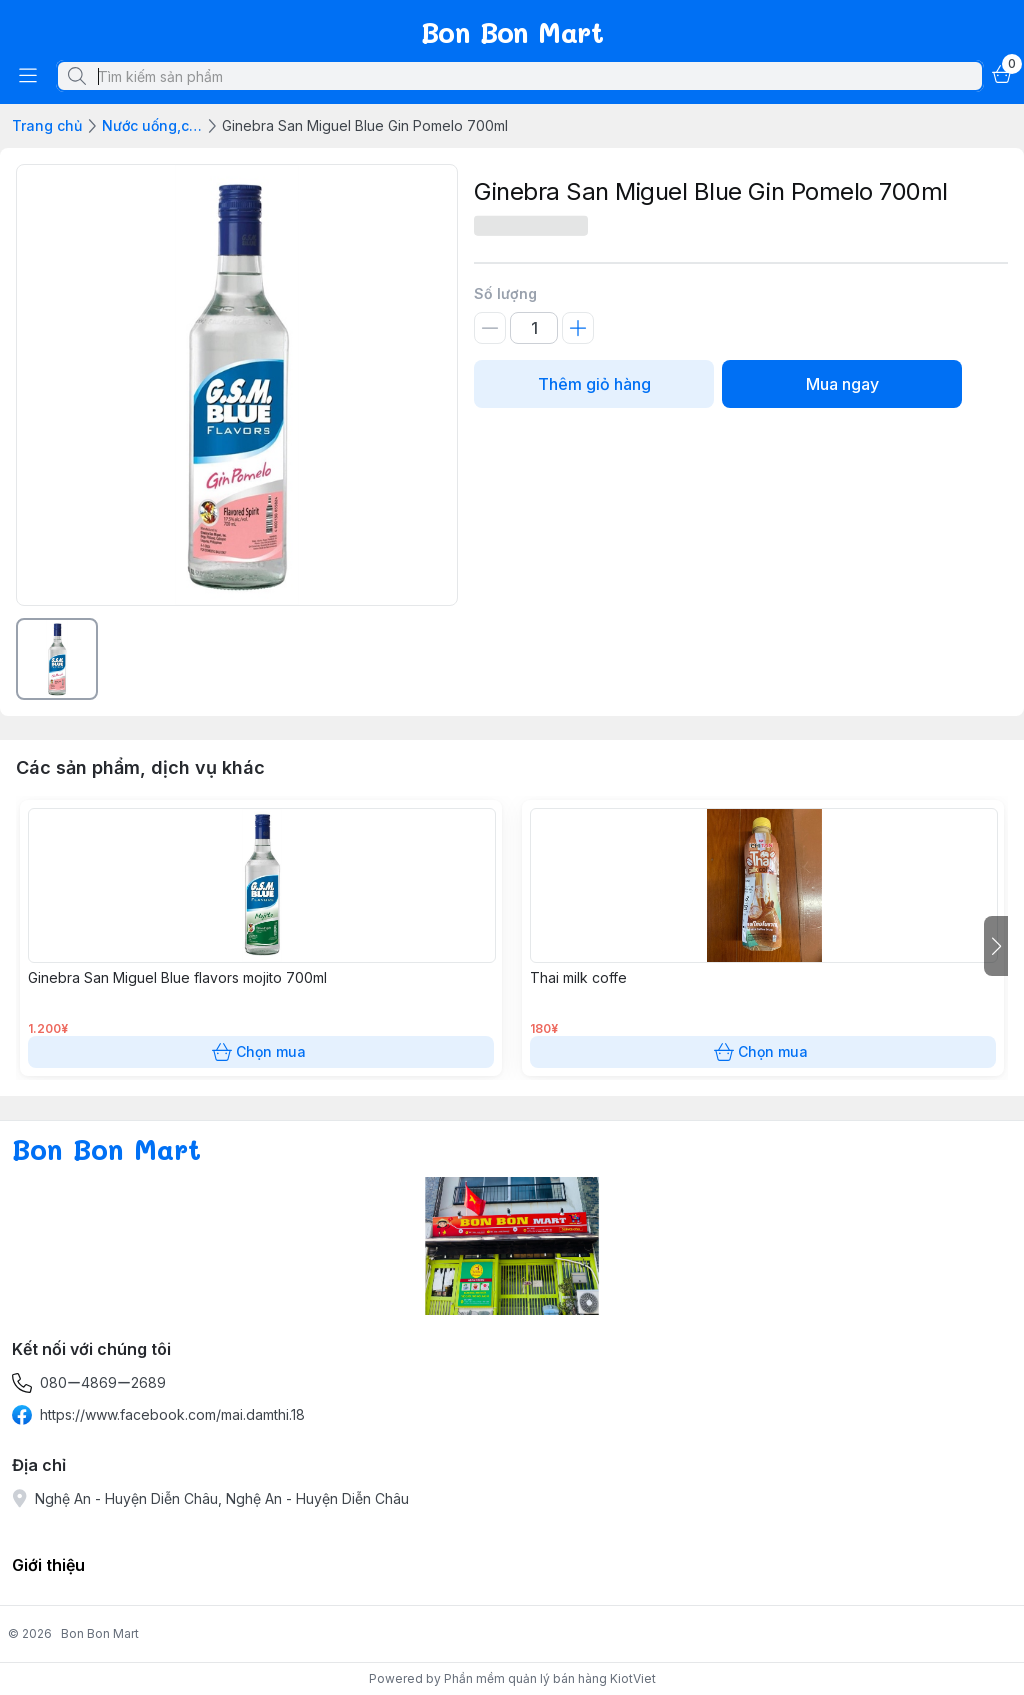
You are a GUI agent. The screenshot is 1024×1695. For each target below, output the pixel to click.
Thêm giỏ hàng (594, 384)
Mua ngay (842, 384)
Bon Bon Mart (100, 1633)
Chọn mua (261, 1052)
